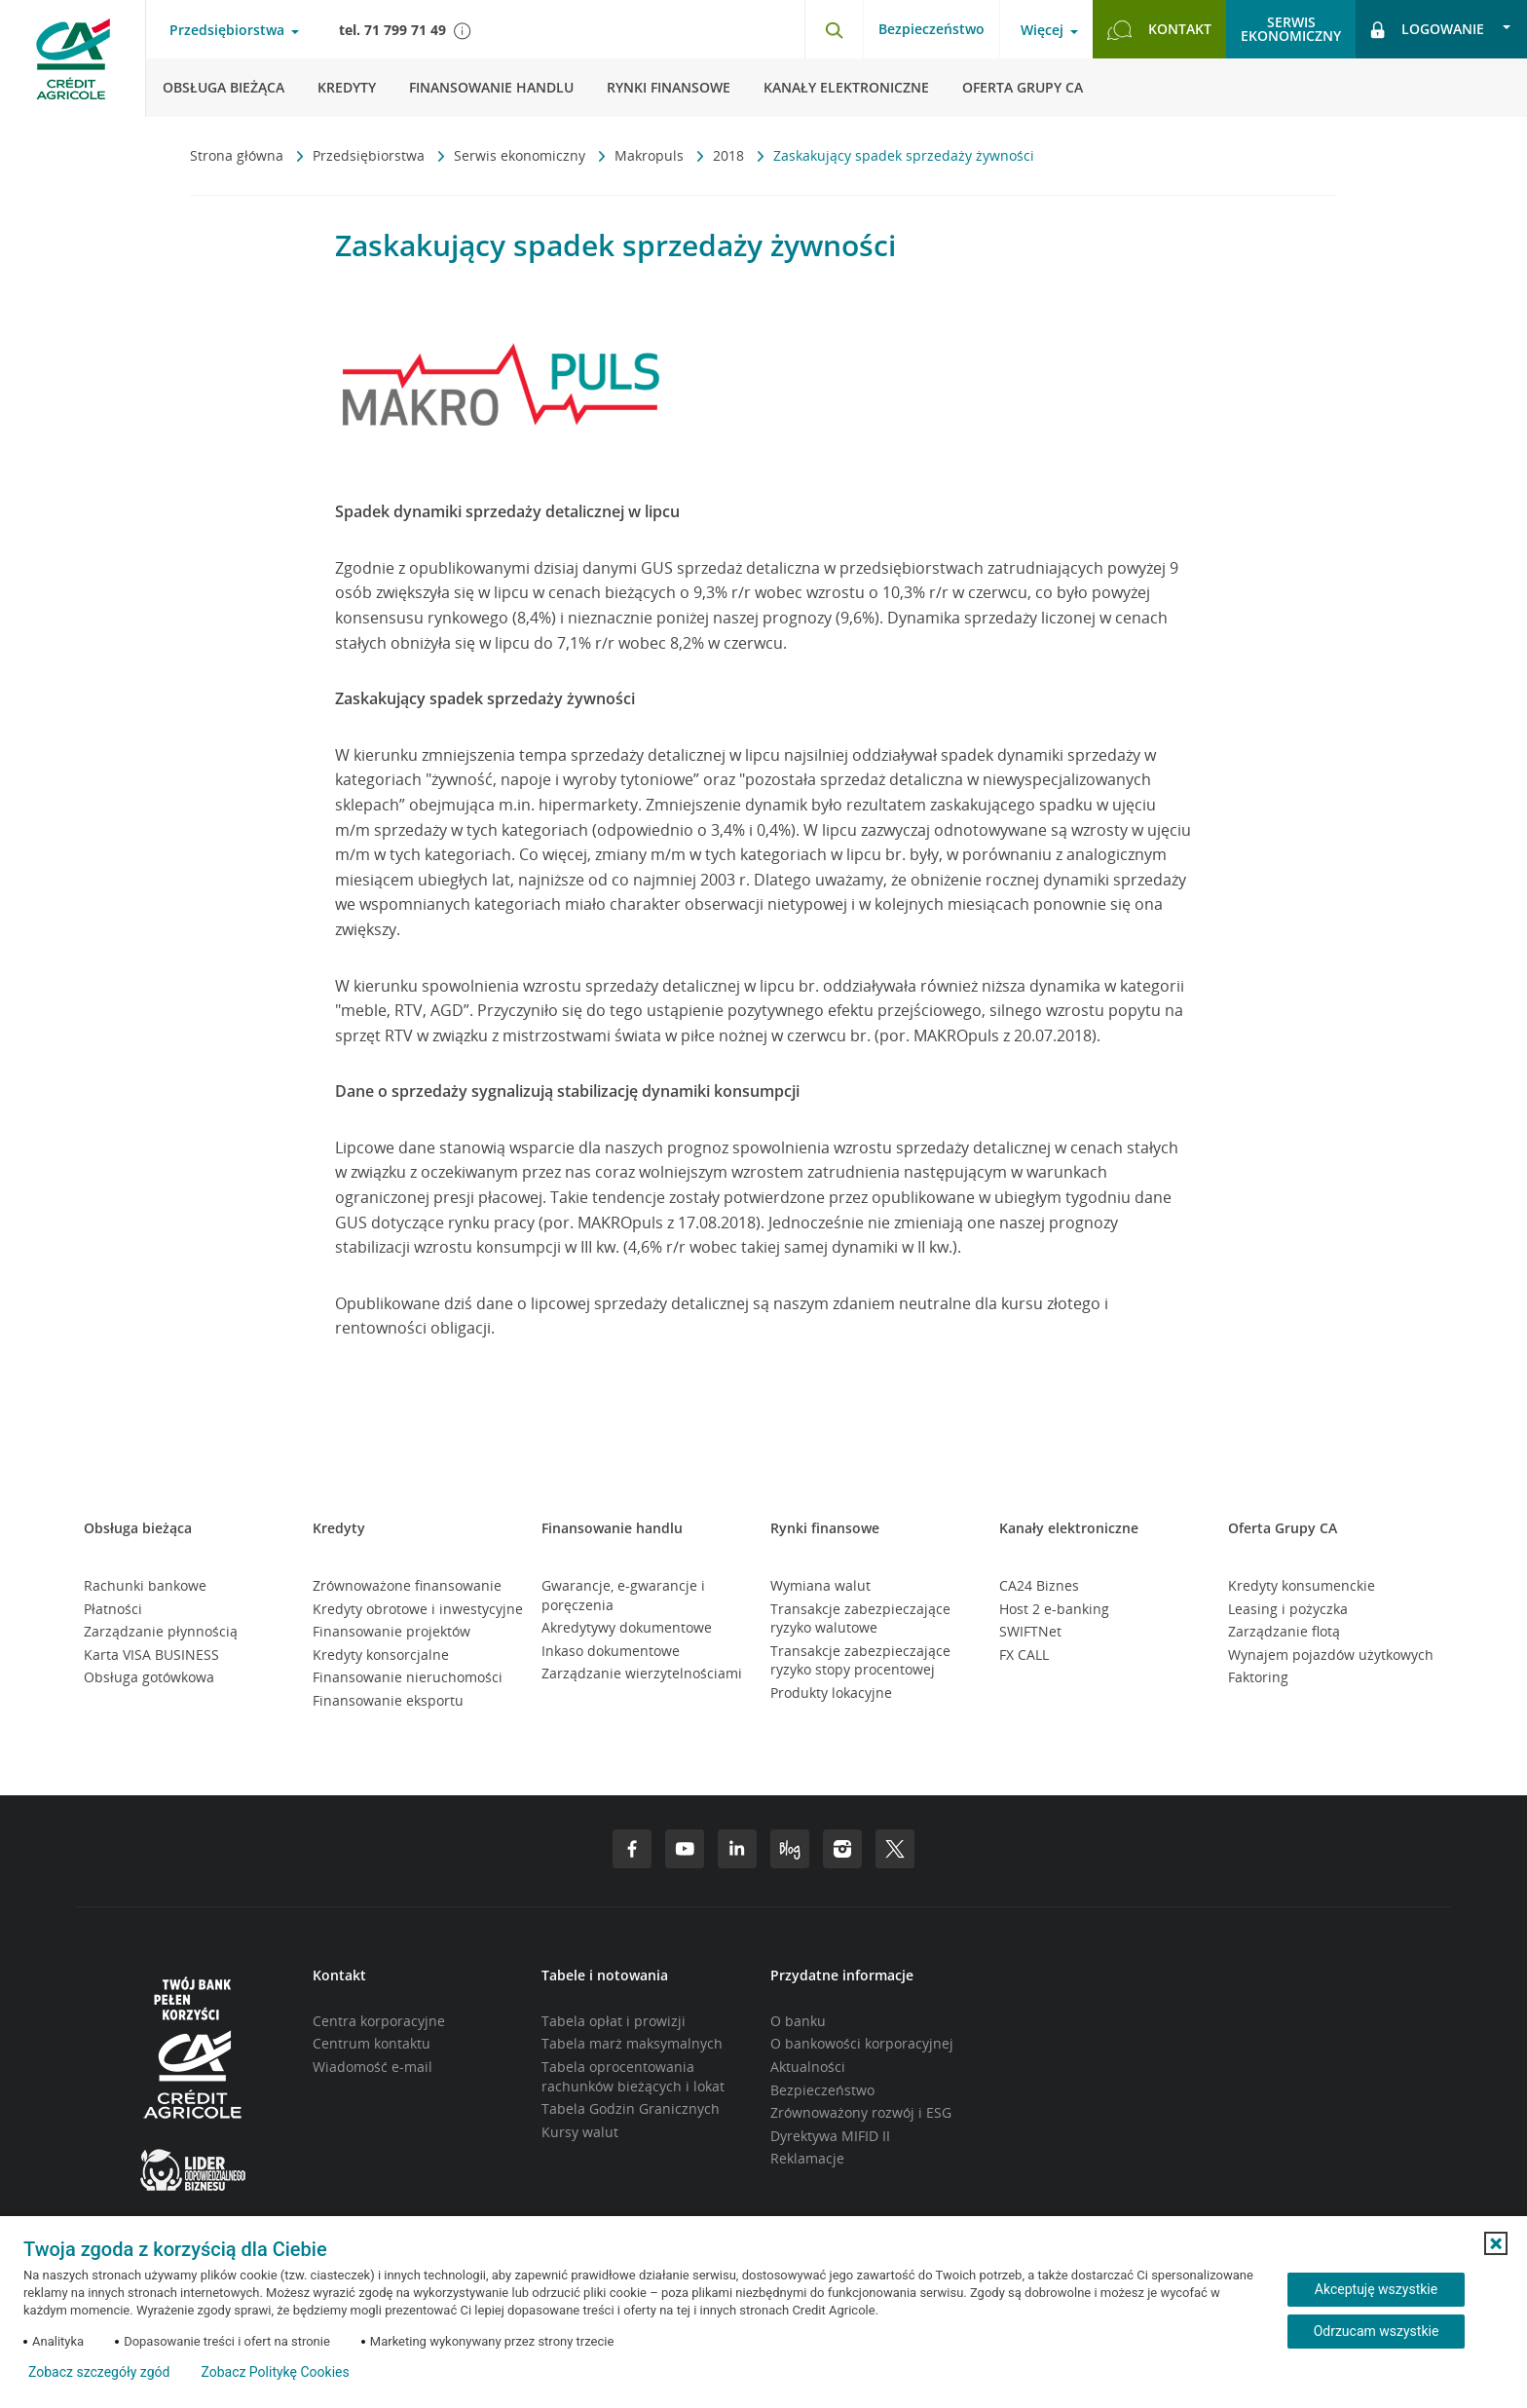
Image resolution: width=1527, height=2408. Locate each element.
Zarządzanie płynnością (161, 1631)
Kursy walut (579, 2132)
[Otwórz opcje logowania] (1441, 29)
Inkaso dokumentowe (610, 1650)
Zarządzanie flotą (1284, 1631)
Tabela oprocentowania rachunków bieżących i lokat (633, 2076)
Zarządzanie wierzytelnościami (641, 1673)
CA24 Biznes (1039, 1585)
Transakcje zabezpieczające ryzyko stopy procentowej (860, 1660)
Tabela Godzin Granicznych (630, 2108)
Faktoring (1258, 1677)
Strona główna (238, 155)
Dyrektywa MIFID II (830, 2135)
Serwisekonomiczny (1291, 29)
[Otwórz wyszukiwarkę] (833, 29)
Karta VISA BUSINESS (151, 1654)
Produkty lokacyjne (831, 1692)
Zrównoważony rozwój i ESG (860, 2112)
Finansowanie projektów (391, 1631)
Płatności (113, 1608)
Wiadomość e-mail (372, 2066)
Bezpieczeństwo (931, 28)
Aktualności (807, 2066)
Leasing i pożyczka (1288, 1608)
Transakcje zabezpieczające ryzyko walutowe (860, 1618)
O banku (798, 2021)
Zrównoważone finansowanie (407, 1585)
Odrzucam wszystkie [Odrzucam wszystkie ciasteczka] (1376, 2331)
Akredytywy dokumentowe (626, 1627)
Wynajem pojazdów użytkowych (1331, 1654)
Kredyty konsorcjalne (381, 1654)
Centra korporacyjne (379, 2021)
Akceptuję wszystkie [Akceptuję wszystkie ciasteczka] (1376, 2289)
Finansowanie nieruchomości (408, 1677)
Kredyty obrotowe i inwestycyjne (418, 1608)
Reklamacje (807, 2158)
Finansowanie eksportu (388, 1700)
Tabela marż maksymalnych (632, 2043)
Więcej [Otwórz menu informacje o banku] (1042, 30)
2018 (730, 155)
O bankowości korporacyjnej (861, 2043)
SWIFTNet (1030, 1631)
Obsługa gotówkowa (149, 1677)
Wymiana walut (820, 1585)
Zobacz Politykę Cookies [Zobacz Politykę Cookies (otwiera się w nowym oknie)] (275, 2372)
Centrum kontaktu (371, 2043)
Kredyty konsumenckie (1301, 1585)
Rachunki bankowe (145, 1585)
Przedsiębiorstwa (370, 155)
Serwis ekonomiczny (521, 155)
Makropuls (651, 155)
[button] (1496, 2243)
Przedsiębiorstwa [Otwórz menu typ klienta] (226, 30)
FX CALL (1024, 1654)
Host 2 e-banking (1054, 1608)
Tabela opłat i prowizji (613, 2021)
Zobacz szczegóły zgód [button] (98, 2372)
